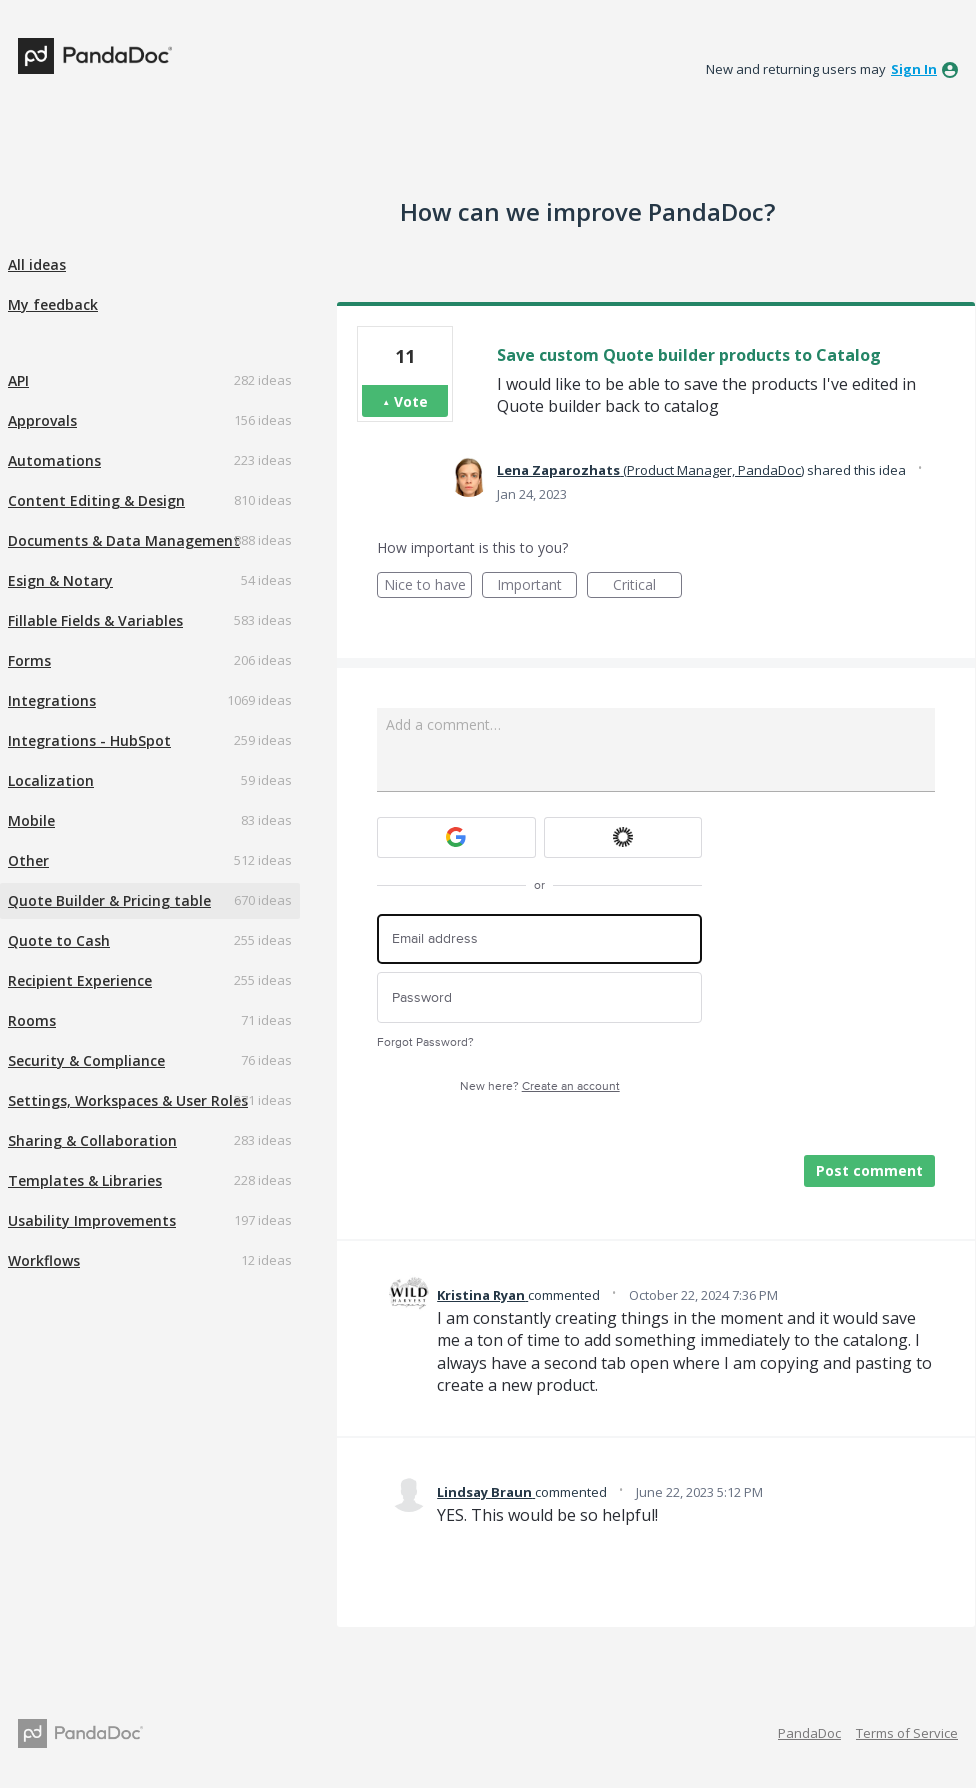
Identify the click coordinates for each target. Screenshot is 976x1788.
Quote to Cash (59, 940)
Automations (54, 460)
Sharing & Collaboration (92, 1140)
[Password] (539, 997)
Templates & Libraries (85, 1180)
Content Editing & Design (96, 500)
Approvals (42, 420)
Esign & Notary (60, 580)
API (18, 380)
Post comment (869, 1170)
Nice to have (428, 586)
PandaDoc (809, 1733)
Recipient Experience (80, 980)
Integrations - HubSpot (89, 740)
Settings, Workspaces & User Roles (128, 1100)
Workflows (44, 1260)
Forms (29, 660)
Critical (647, 586)
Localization (51, 780)
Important (537, 586)
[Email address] (539, 939)
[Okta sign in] (623, 837)
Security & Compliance (86, 1060)
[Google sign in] (456, 837)
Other (28, 860)
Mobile (31, 820)
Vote (411, 401)
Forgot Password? (425, 1042)
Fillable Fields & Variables (95, 620)
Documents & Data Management (124, 540)
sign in (914, 69)
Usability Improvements (92, 1220)
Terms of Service (907, 1733)
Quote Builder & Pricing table (109, 900)
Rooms (32, 1020)
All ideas (37, 264)
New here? (540, 1086)
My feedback (53, 304)
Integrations (52, 700)
